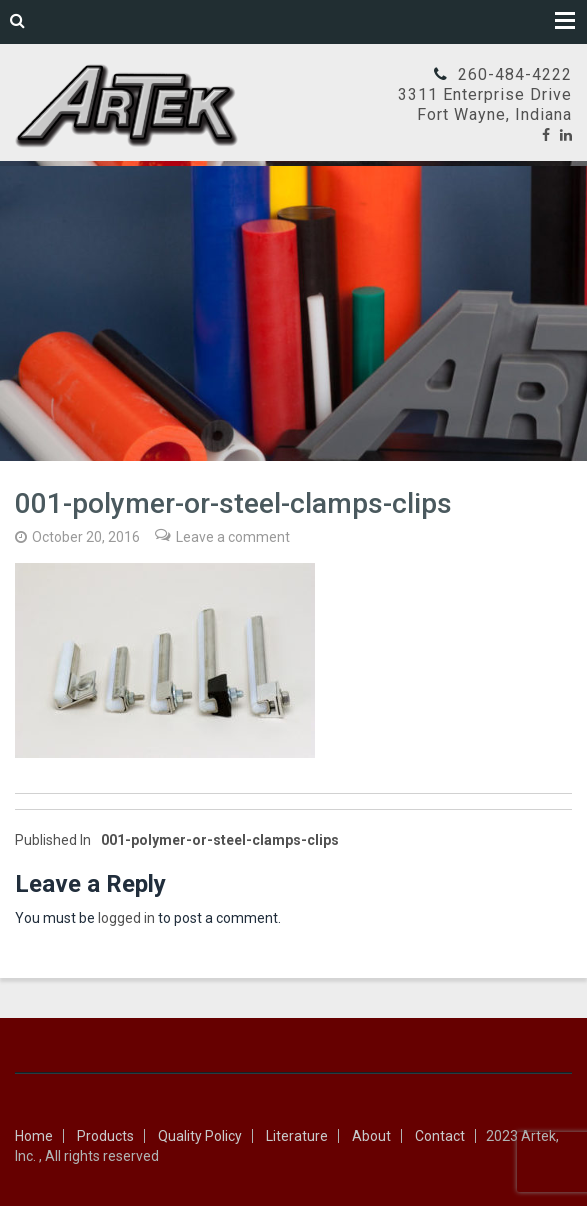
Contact (440, 1136)
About (371, 1136)
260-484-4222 (515, 74)
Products (105, 1136)
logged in (126, 918)
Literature (297, 1136)
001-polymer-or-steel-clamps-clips (177, 840)
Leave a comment (233, 537)
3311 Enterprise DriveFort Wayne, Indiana (485, 104)
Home (34, 1136)
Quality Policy (200, 1136)
